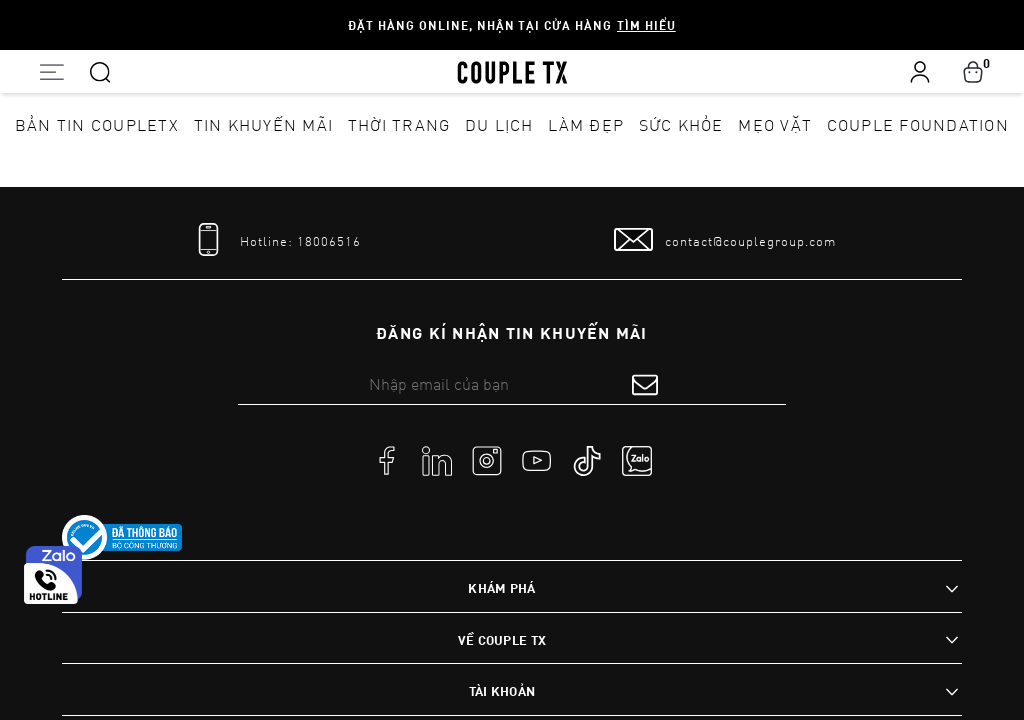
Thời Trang (399, 124)
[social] (387, 460)
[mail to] (725, 239)
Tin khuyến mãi (264, 124)
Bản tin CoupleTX (97, 124)
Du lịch (499, 124)
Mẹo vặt (775, 124)
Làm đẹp (586, 124)
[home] (512, 71)
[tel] (275, 239)
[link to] (122, 538)
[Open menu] (51, 71)
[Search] (100, 71)
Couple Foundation (918, 124)
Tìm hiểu (646, 25)
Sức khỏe (681, 124)
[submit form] (645, 384)
